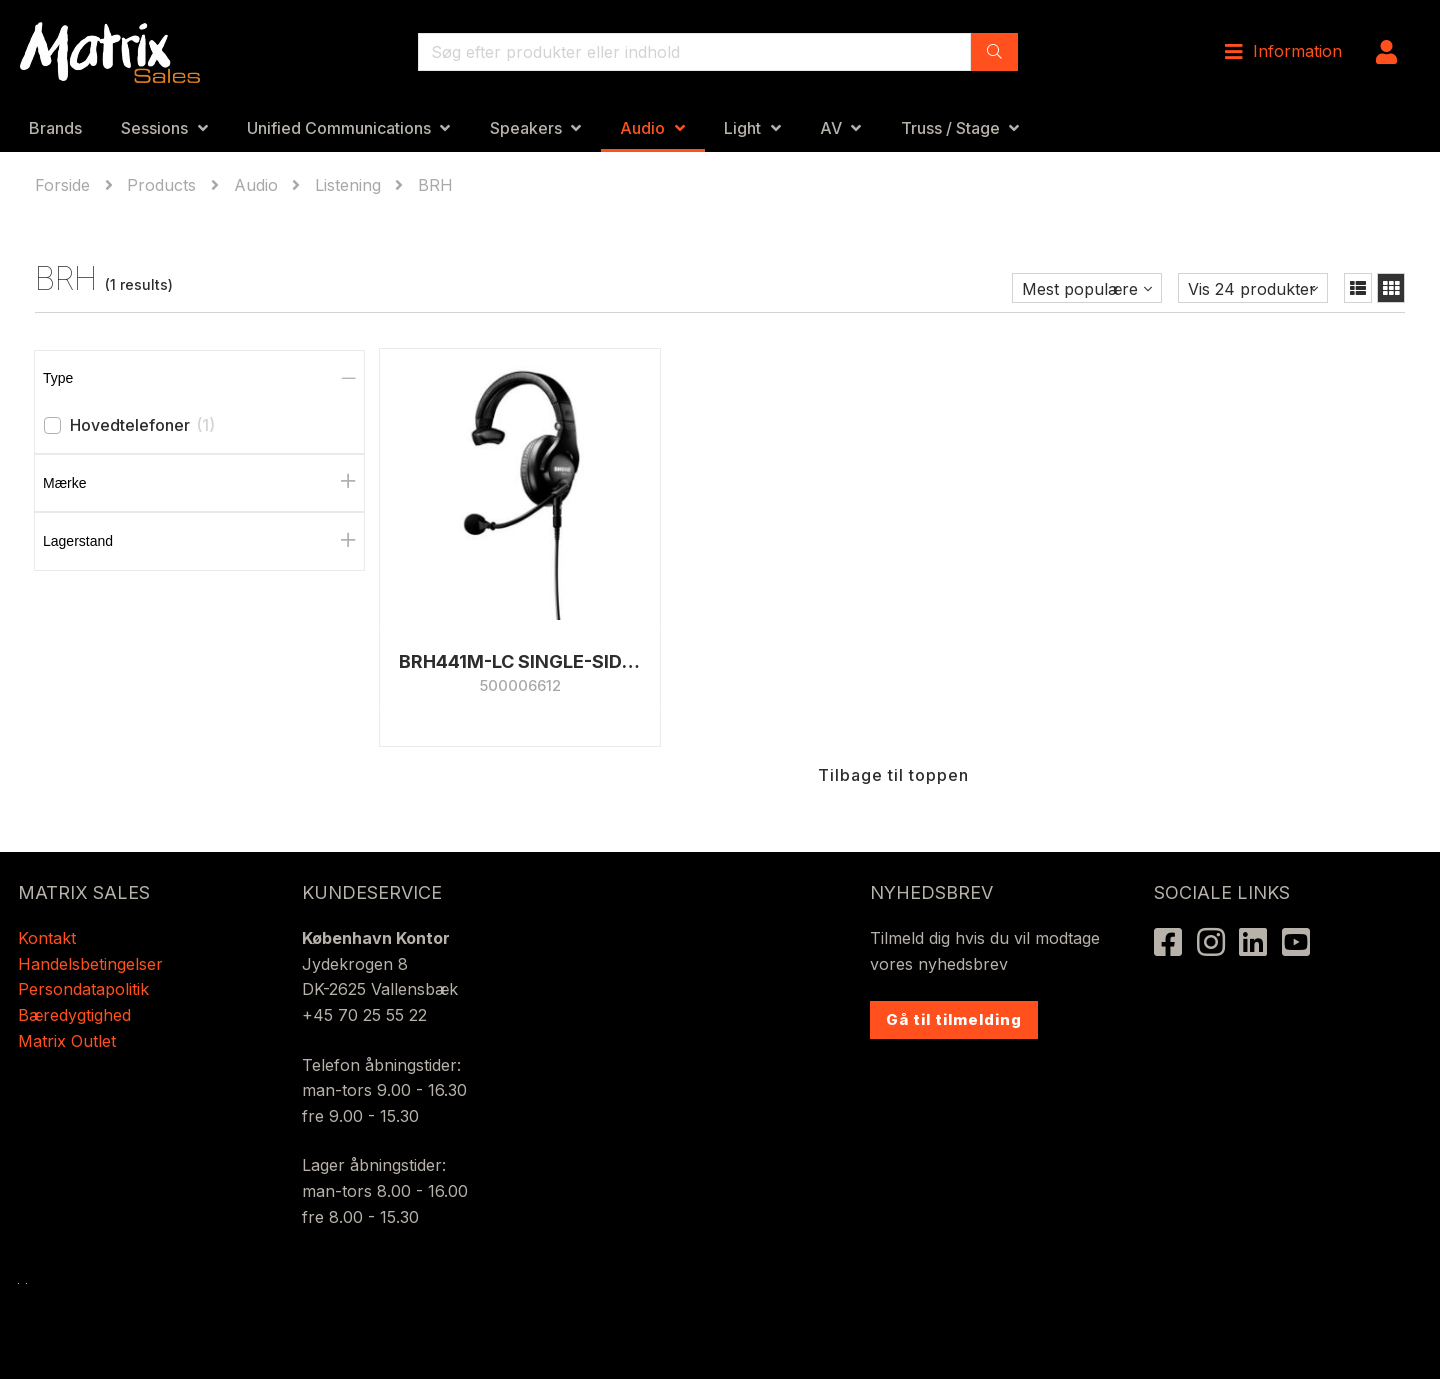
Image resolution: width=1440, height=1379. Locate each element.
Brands (55, 128)
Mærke (65, 483)
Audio (642, 128)
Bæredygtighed (74, 1015)
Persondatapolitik (86, 989)
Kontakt (47, 938)
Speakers (526, 128)
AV (831, 128)
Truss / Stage (950, 128)
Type (58, 378)
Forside (65, 185)
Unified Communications (339, 128)
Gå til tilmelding (954, 1019)
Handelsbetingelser (90, 964)
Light (742, 128)
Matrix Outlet (67, 1041)
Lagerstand (78, 541)
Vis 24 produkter (1252, 289)
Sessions (154, 128)
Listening (348, 185)
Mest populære (1080, 289)
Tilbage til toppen (893, 738)
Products (161, 185)
